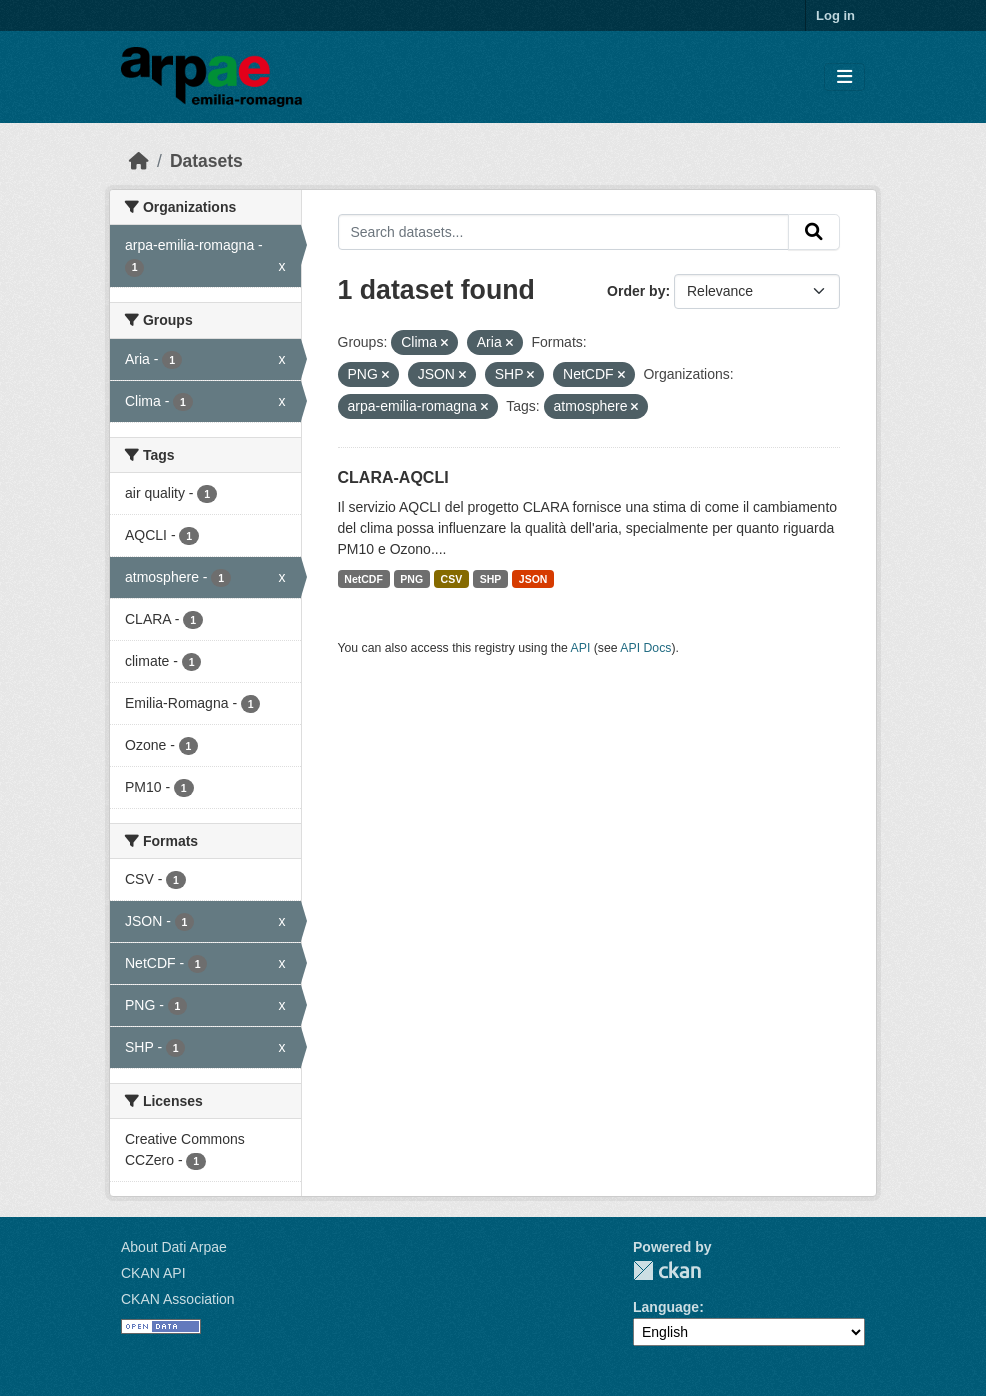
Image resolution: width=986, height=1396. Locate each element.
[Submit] (814, 232)
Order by (636, 291)
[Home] (139, 161)
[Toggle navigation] (844, 77)
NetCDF (363, 579)
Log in (835, 15)
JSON (533, 579)
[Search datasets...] (564, 232)
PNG (411, 579)
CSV (452, 579)
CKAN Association (178, 1299)
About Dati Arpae (174, 1247)
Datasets (206, 161)
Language (666, 1307)
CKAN (667, 1270)
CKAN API (153, 1273)
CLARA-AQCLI (393, 477)
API (581, 648)
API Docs (645, 648)
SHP (491, 579)
